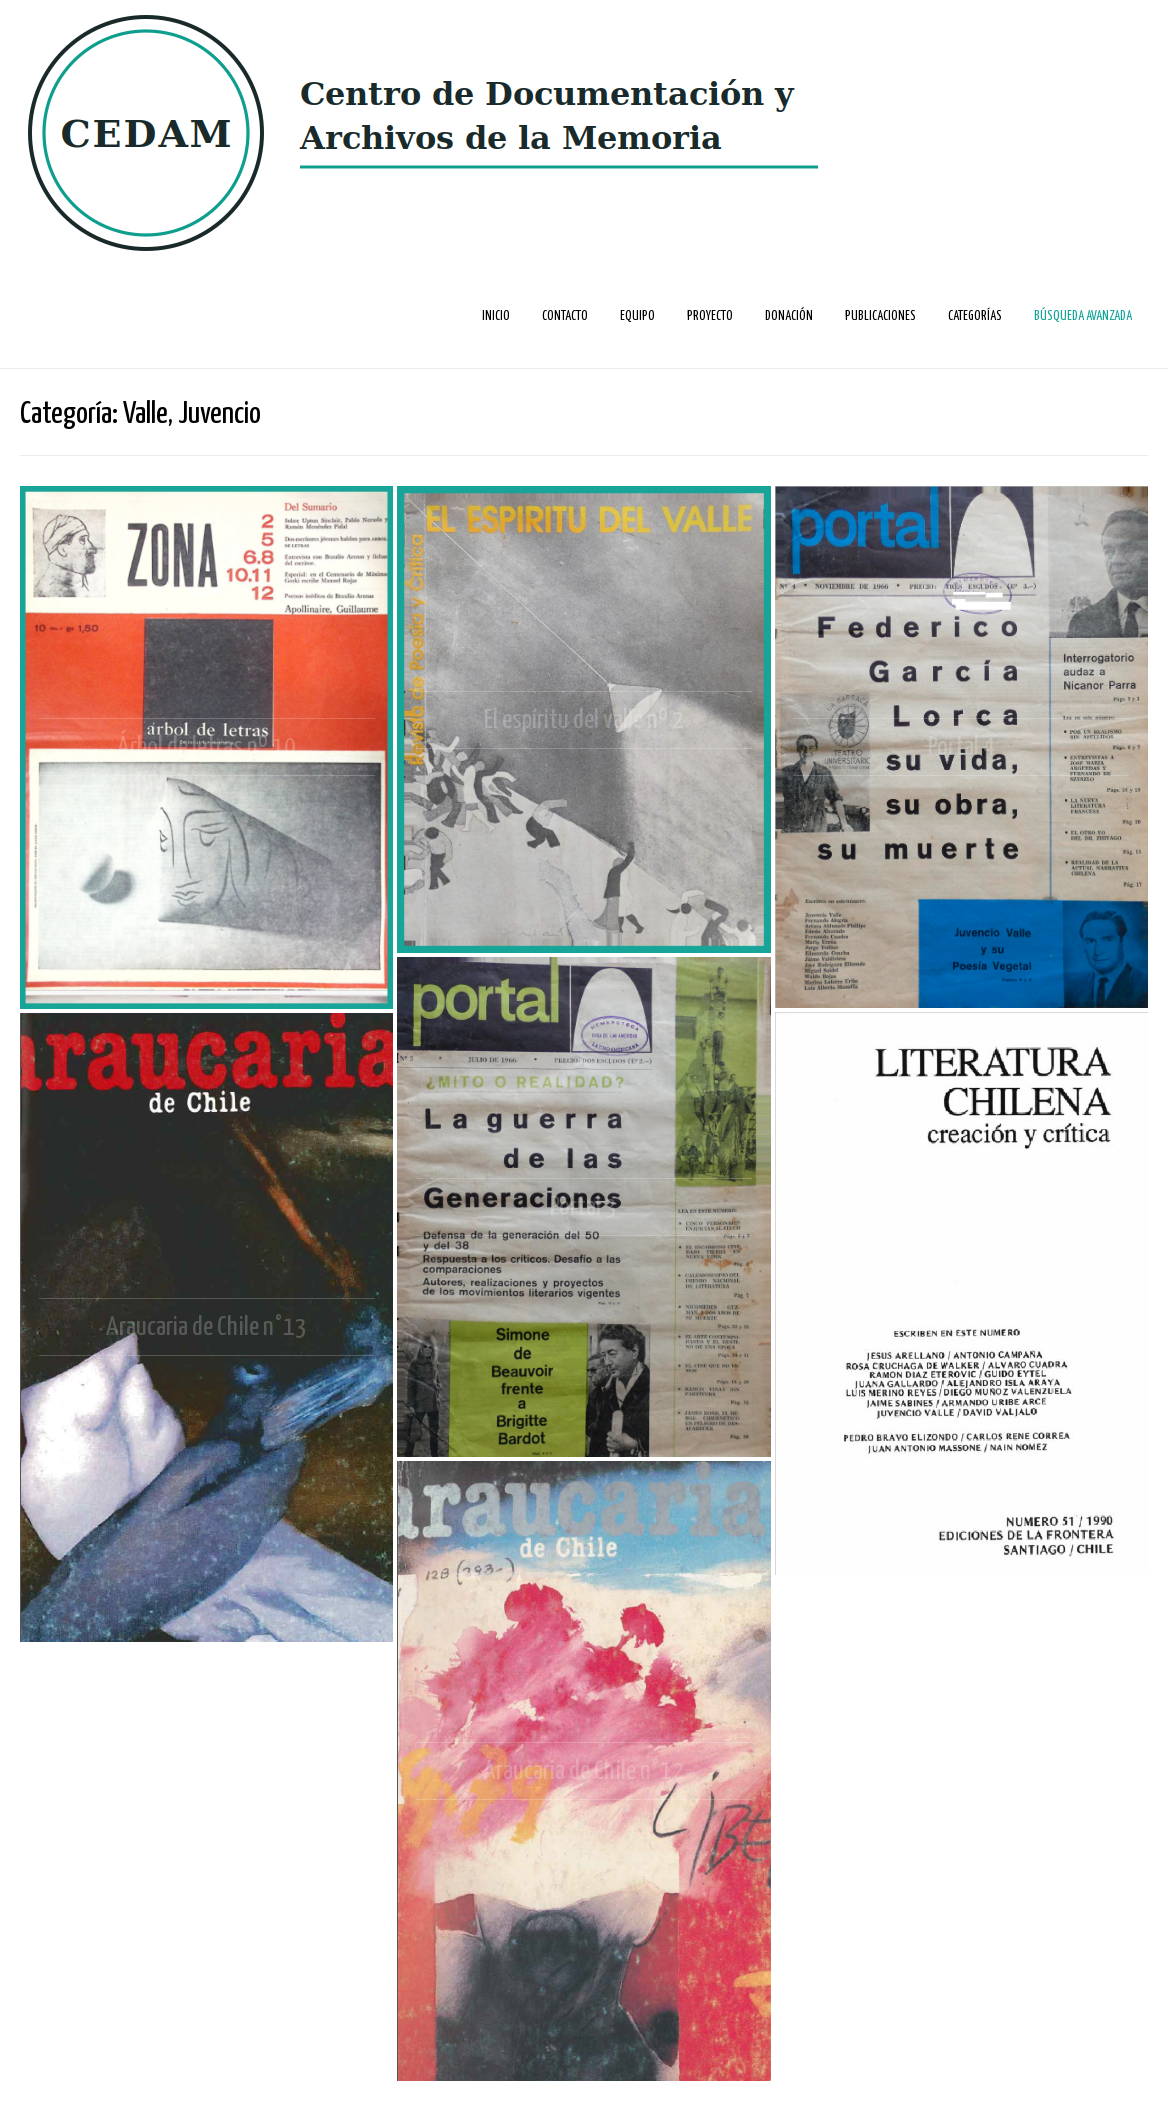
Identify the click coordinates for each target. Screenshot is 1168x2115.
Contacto (565, 316)
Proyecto (710, 316)
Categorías (975, 316)
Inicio (496, 316)
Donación (789, 316)
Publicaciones (880, 316)
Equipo (637, 316)
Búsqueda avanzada (1083, 316)
